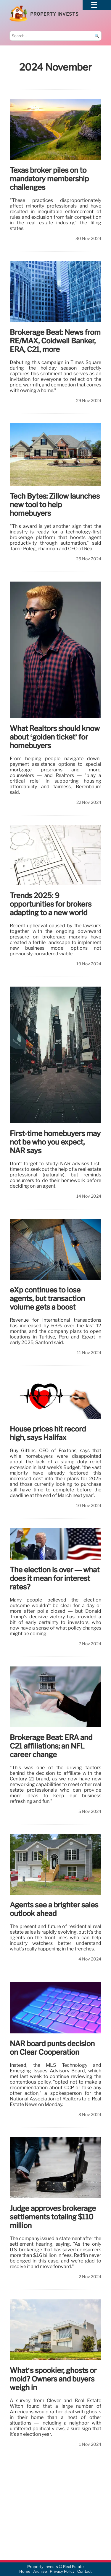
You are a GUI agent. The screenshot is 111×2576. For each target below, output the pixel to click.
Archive (40, 2572)
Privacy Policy (62, 2572)
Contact (84, 2572)
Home (24, 2572)
